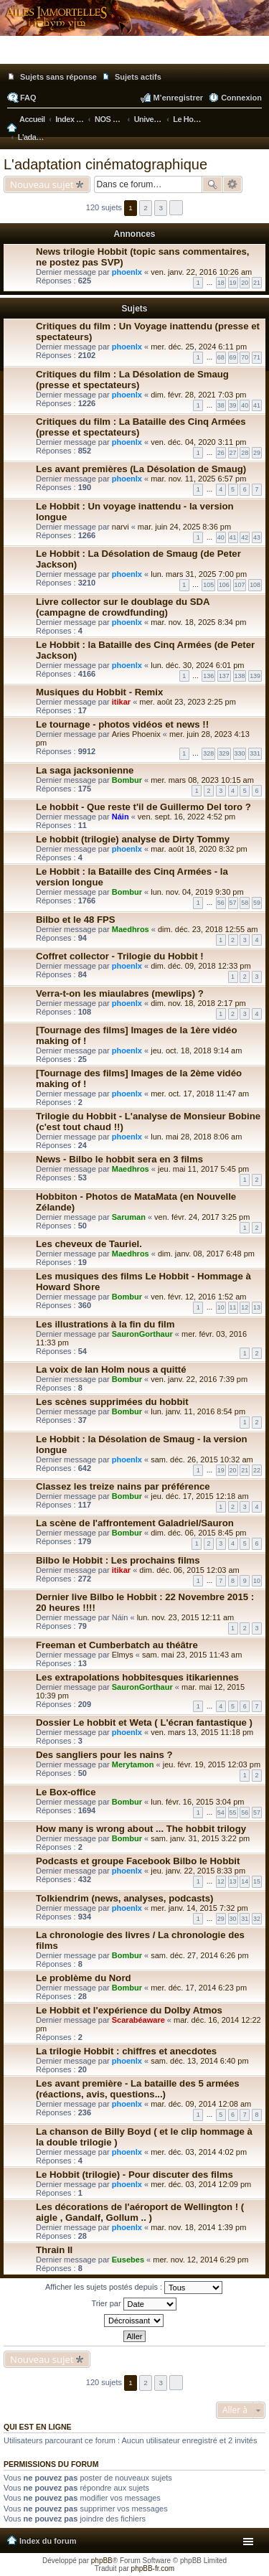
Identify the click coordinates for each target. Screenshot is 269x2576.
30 (233, 1918)
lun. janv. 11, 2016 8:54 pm (198, 1411)
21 (256, 282)
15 (256, 1881)
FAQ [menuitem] (28, 97)
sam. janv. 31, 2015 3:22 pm (200, 1838)
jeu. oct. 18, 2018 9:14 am (196, 1050)
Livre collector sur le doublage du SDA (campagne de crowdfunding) (122, 607)
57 (233, 902)
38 (221, 405)
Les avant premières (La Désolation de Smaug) (141, 469)
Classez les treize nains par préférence (123, 1486)
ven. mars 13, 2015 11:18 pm (202, 1732)
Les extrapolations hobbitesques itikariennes (137, 1677)
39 (233, 405)
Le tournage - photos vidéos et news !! (122, 724)
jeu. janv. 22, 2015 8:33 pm (198, 1870)
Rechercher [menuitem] (257, 120)
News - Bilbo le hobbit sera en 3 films (119, 1159)
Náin (120, 816)
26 (221, 452)
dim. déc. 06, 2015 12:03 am (189, 1570)
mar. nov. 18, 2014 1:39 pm (198, 2227)
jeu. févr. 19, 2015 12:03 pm (211, 1764)
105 (208, 584)
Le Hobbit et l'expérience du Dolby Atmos (129, 2010)
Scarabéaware (138, 2020)
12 (244, 1307)
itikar (121, 701)
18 (221, 282)
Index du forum (47, 2541)
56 (221, 902)
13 (256, 1307)
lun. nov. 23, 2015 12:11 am (186, 1617)
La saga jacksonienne (84, 770)
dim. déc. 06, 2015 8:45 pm (198, 1532)
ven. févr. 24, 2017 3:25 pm (202, 1217)
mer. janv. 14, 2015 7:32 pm (199, 1908)
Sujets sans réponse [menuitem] (58, 76)
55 (233, 1812)
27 (233, 452)
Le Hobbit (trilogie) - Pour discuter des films (134, 2174)
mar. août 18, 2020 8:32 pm (199, 849)
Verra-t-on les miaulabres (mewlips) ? (120, 993)
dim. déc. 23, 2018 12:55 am (208, 929)
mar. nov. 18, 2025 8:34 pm (198, 622)
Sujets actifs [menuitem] (138, 76)
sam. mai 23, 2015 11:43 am (192, 1654)
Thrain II (54, 2249)
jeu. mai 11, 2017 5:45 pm (203, 1169)
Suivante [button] (176, 207)
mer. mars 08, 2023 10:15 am (202, 780)
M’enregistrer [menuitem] (178, 97)
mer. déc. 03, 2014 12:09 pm (201, 2184)
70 (244, 357)
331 (255, 753)
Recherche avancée (232, 184)
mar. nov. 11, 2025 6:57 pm (198, 478)
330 (240, 753)
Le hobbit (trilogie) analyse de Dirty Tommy (133, 839)
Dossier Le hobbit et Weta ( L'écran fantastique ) (144, 1722)
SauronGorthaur (142, 1334)
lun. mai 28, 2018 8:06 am (196, 1136)
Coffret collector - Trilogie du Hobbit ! (120, 956)
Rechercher (212, 184)
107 (240, 584)
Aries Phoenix (136, 734)
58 (244, 902)
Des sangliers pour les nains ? (104, 1754)
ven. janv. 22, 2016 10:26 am (201, 272)
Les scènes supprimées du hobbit (112, 1401)
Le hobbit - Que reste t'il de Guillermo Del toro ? (143, 807)
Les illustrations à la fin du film (105, 1324)
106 (224, 584)
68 (221, 357)
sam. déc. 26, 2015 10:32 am (202, 1459)
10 (221, 1307)
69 (233, 357)
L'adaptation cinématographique (105, 164)
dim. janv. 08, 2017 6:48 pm (206, 1253)
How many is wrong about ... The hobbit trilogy (141, 1828)
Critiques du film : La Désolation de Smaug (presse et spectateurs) (132, 379)
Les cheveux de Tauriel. (89, 1243)
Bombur (127, 780)
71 (256, 357)
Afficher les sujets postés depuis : (133, 2287)
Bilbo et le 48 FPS (75, 919)
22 (256, 1470)
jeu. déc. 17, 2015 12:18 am (199, 1496)
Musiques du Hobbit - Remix (99, 692)
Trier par (133, 2304)
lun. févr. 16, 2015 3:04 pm (197, 1801)
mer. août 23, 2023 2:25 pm (187, 701)
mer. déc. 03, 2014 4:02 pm (199, 2152)
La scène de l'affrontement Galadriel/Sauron (135, 1523)
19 (233, 282)
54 (221, 1812)
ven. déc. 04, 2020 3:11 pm (198, 442)
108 (255, 584)
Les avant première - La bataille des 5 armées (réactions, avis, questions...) (138, 2089)
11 (233, 1307)
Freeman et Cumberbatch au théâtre (117, 1645)
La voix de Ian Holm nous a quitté (111, 1369)
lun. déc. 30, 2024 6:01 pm (197, 665)
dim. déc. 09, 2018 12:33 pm (200, 966)
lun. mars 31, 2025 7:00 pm (199, 574)
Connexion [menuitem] (241, 97)
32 (256, 1918)
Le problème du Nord (83, 1978)
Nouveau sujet (42, 184)
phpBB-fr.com (153, 2568)
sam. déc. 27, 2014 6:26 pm (199, 1955)
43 (256, 537)
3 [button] (161, 208)
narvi (120, 526)
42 (244, 537)
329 (224, 753)
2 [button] (145, 208)
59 (256, 902)
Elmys (122, 1654)
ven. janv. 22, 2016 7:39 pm (199, 1379)
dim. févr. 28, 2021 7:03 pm (198, 394)
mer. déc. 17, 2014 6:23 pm (199, 1987)
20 (244, 282)
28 (244, 452)
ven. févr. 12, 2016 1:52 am (198, 1296)
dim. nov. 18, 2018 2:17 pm (198, 1003)
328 (208, 753)
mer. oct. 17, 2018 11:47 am (200, 1093)
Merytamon (133, 1764)
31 (244, 1918)
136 (208, 676)
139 (255, 676)
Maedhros (130, 929)
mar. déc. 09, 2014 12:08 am (201, 2104)
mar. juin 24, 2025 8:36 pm (184, 526)
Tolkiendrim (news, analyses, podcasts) (124, 1898)
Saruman (129, 1217)
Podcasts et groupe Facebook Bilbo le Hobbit (138, 1861)
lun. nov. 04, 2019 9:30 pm (197, 892)
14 (244, 1881)
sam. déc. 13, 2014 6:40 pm (199, 2060)
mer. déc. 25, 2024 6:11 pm (199, 346)
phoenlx (127, 272)
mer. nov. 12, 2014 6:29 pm (200, 2259)
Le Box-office (66, 1792)
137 (224, 676)
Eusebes (128, 2259)
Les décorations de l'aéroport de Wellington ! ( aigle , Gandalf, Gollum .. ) (140, 2212)
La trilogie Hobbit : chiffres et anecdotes (126, 2051)
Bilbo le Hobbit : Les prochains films (118, 1560)
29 (256, 452)
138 (240, 676)
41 (256, 405)
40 (244, 405)
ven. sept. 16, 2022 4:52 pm (186, 816)
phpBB (102, 2561)
